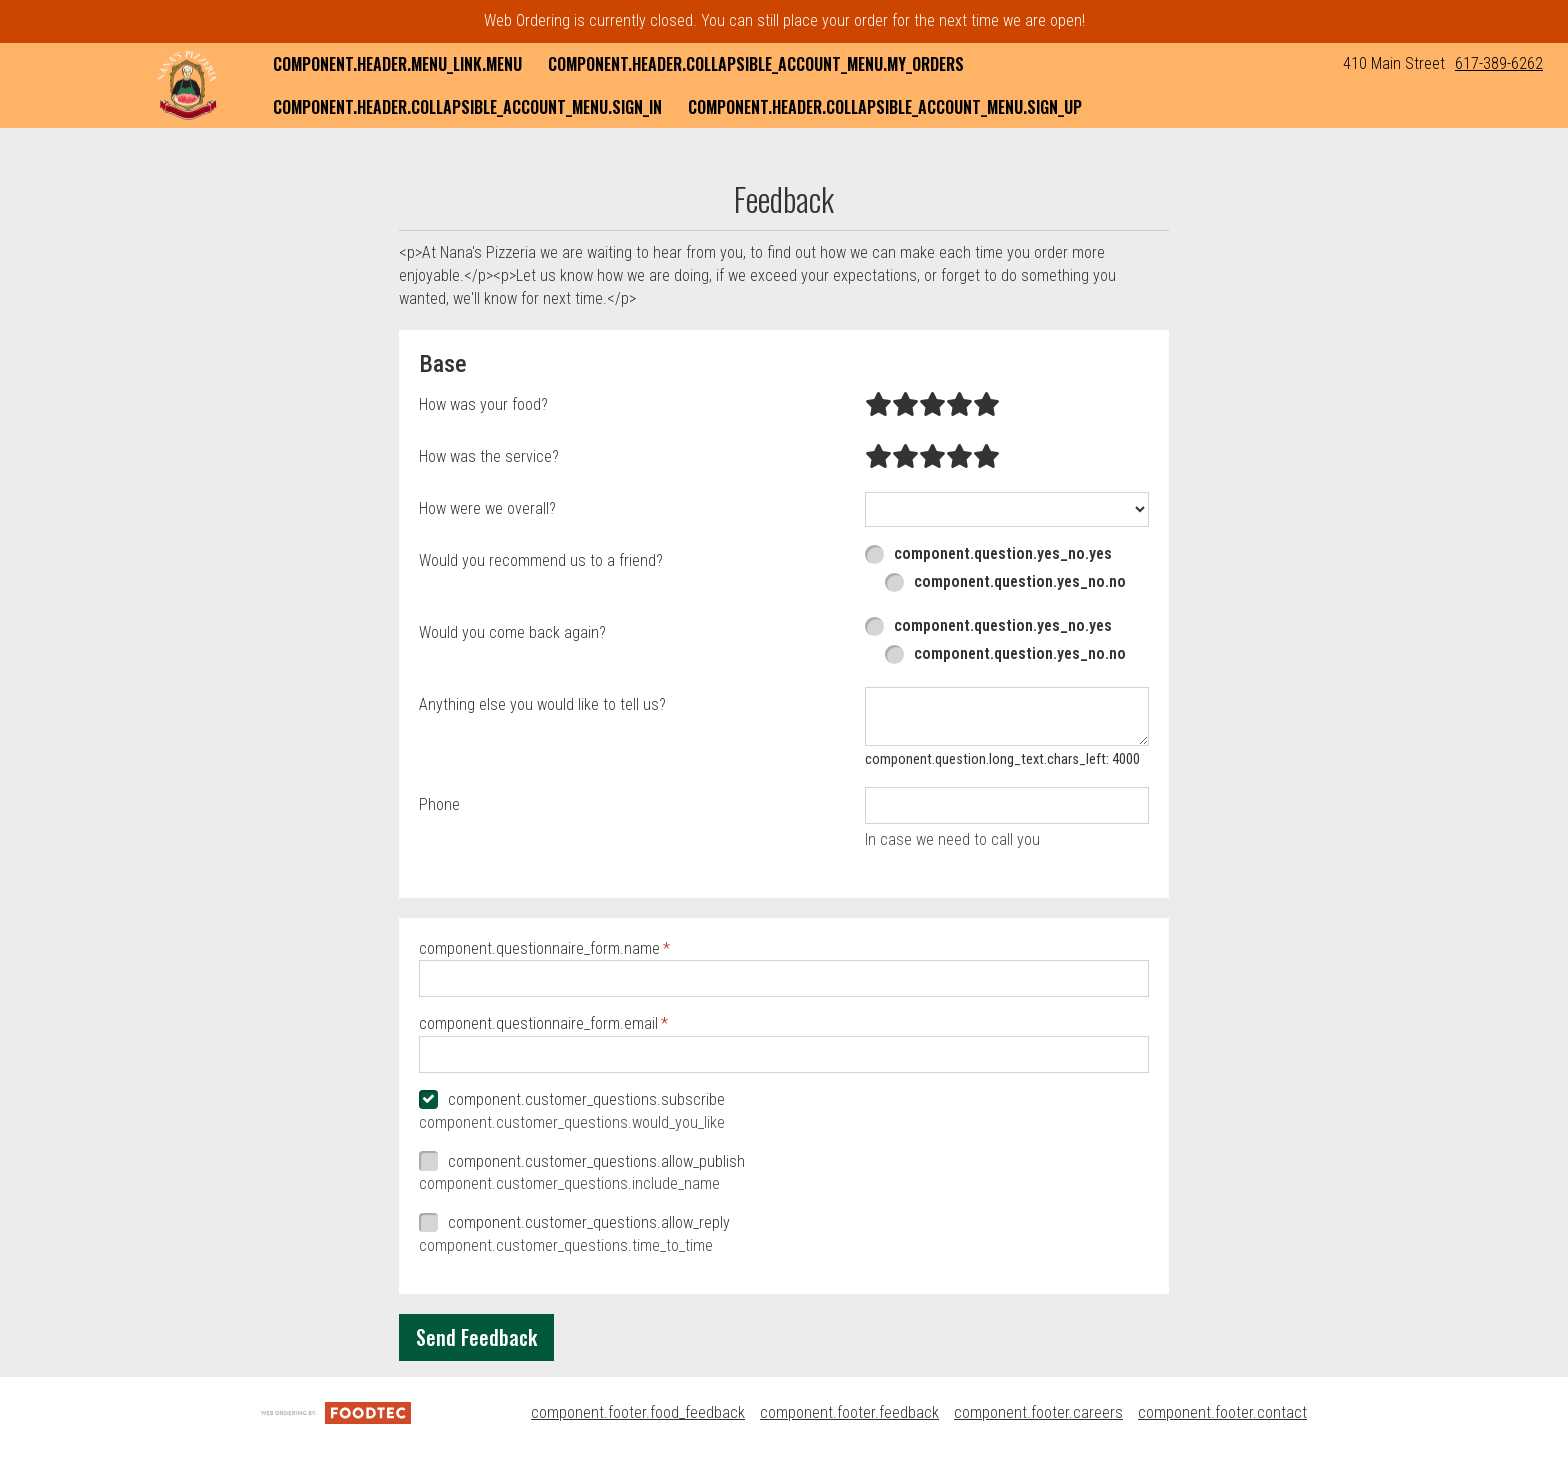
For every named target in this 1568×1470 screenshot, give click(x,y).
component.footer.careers (1038, 1412)
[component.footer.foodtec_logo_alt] (336, 1412)
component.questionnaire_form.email (538, 1023)
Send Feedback (476, 1337)
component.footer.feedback (849, 1412)
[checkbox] (784, 1100)
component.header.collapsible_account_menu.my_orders (756, 64)
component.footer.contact (1222, 1412)
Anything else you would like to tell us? (542, 704)
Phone (439, 804)
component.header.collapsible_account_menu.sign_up (885, 107)
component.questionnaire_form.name (539, 948)
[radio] (878, 405)
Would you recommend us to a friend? (541, 560)
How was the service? (489, 456)
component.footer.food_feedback (638, 1412)
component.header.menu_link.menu (397, 64)
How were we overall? (487, 508)
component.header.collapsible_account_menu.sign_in (467, 107)
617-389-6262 (1499, 63)
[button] (187, 85)
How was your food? (483, 404)
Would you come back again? (512, 632)
